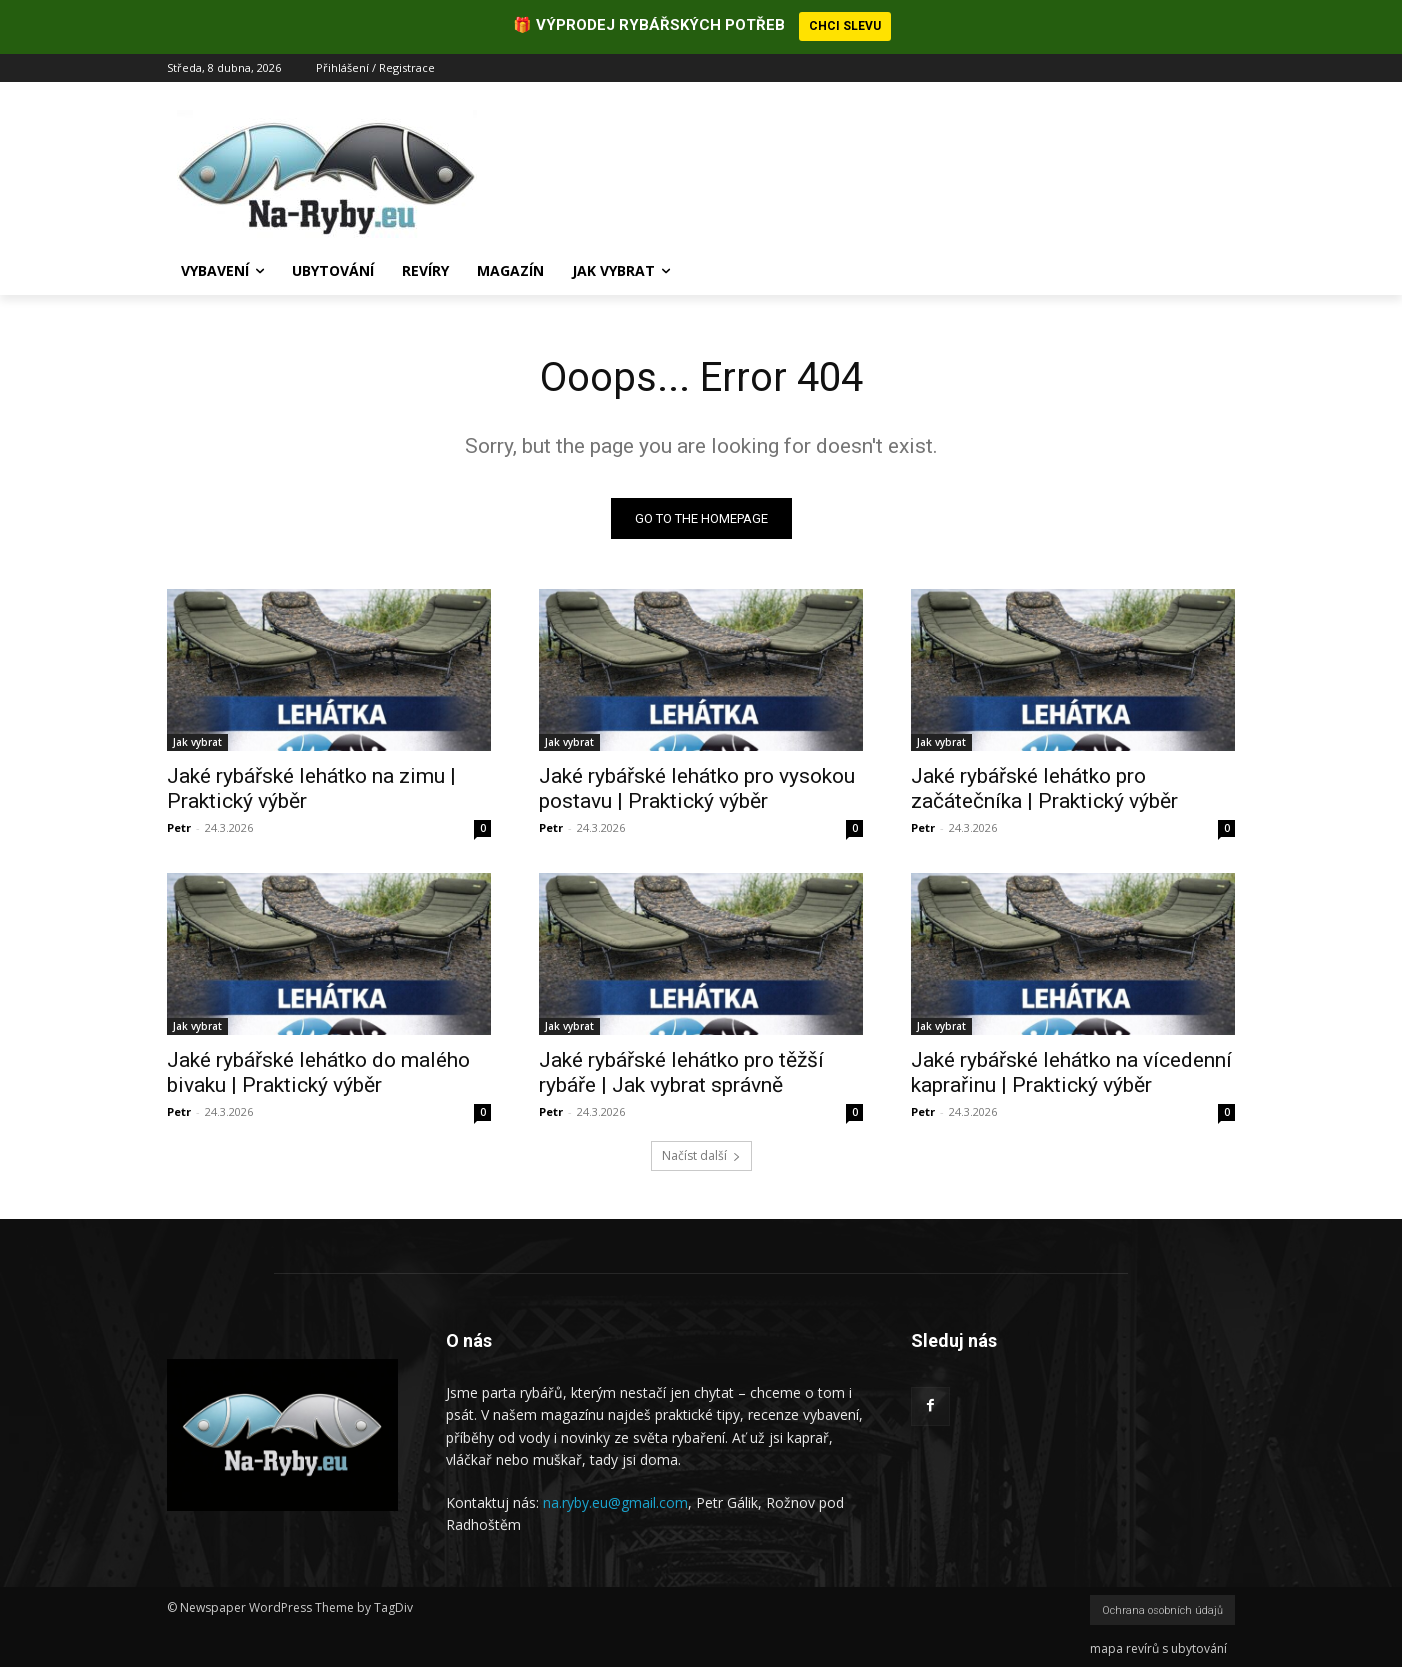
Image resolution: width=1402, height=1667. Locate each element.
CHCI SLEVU (845, 26)
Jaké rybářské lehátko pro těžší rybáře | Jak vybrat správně (681, 1072)
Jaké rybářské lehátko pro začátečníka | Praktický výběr (1044, 788)
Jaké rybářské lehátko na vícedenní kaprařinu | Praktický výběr (1071, 1072)
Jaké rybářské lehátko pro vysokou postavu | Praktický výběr (697, 788)
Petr (179, 827)
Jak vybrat (197, 742)
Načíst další (701, 1155)
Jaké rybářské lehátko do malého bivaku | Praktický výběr (318, 1072)
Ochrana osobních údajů (1162, 1610)
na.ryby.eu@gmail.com (615, 1502)
